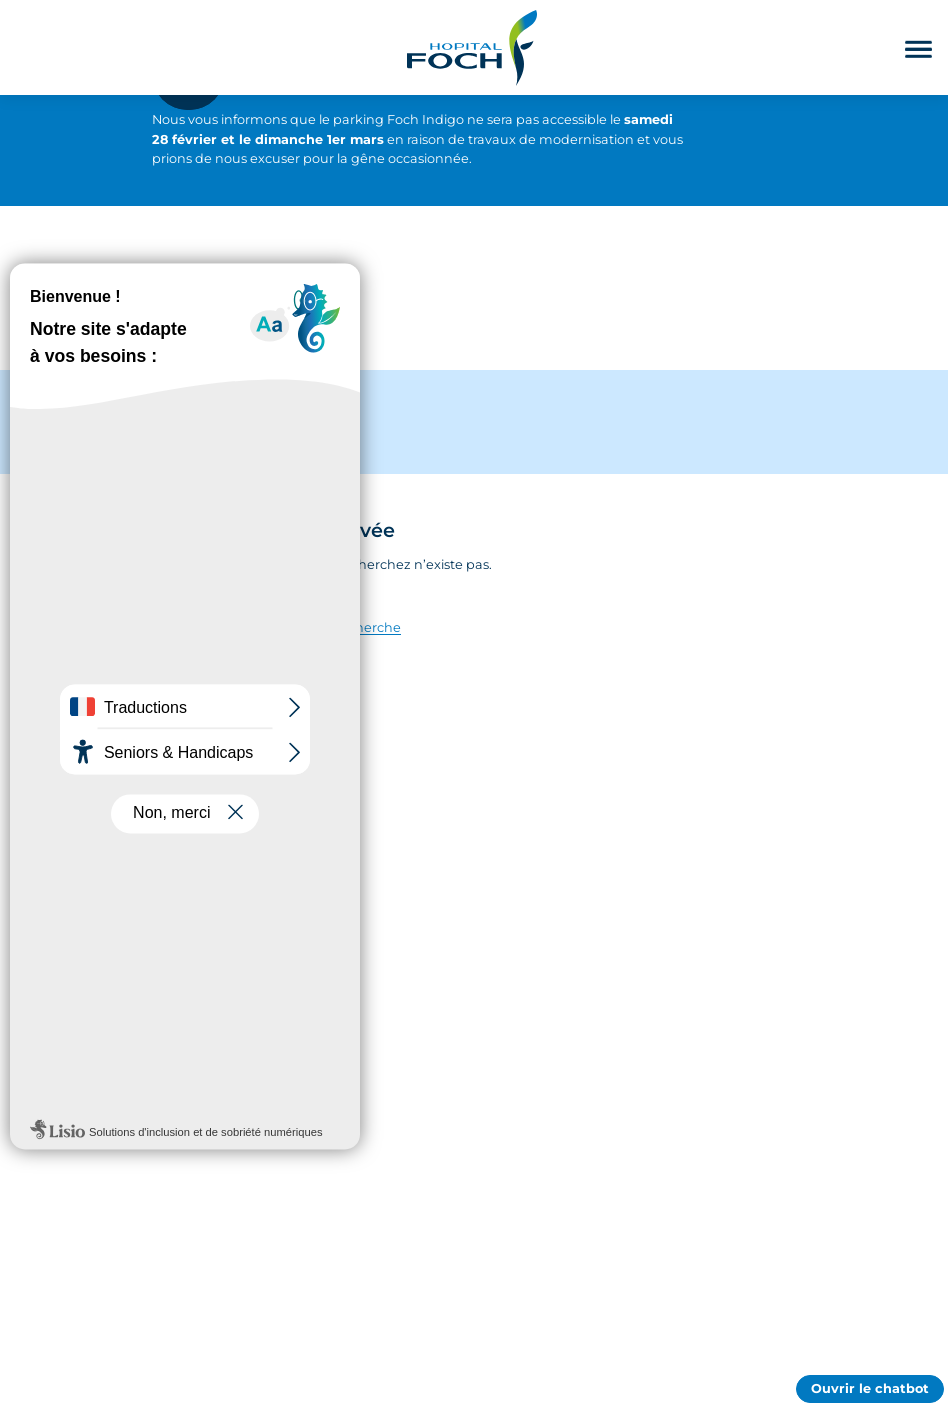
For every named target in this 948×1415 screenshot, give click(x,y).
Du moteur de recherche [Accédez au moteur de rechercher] (320, 627)
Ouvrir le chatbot (870, 1388)
